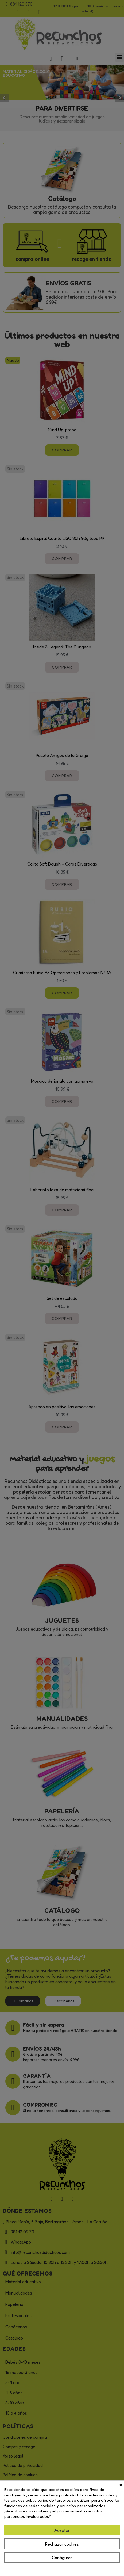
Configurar (62, 2557)
